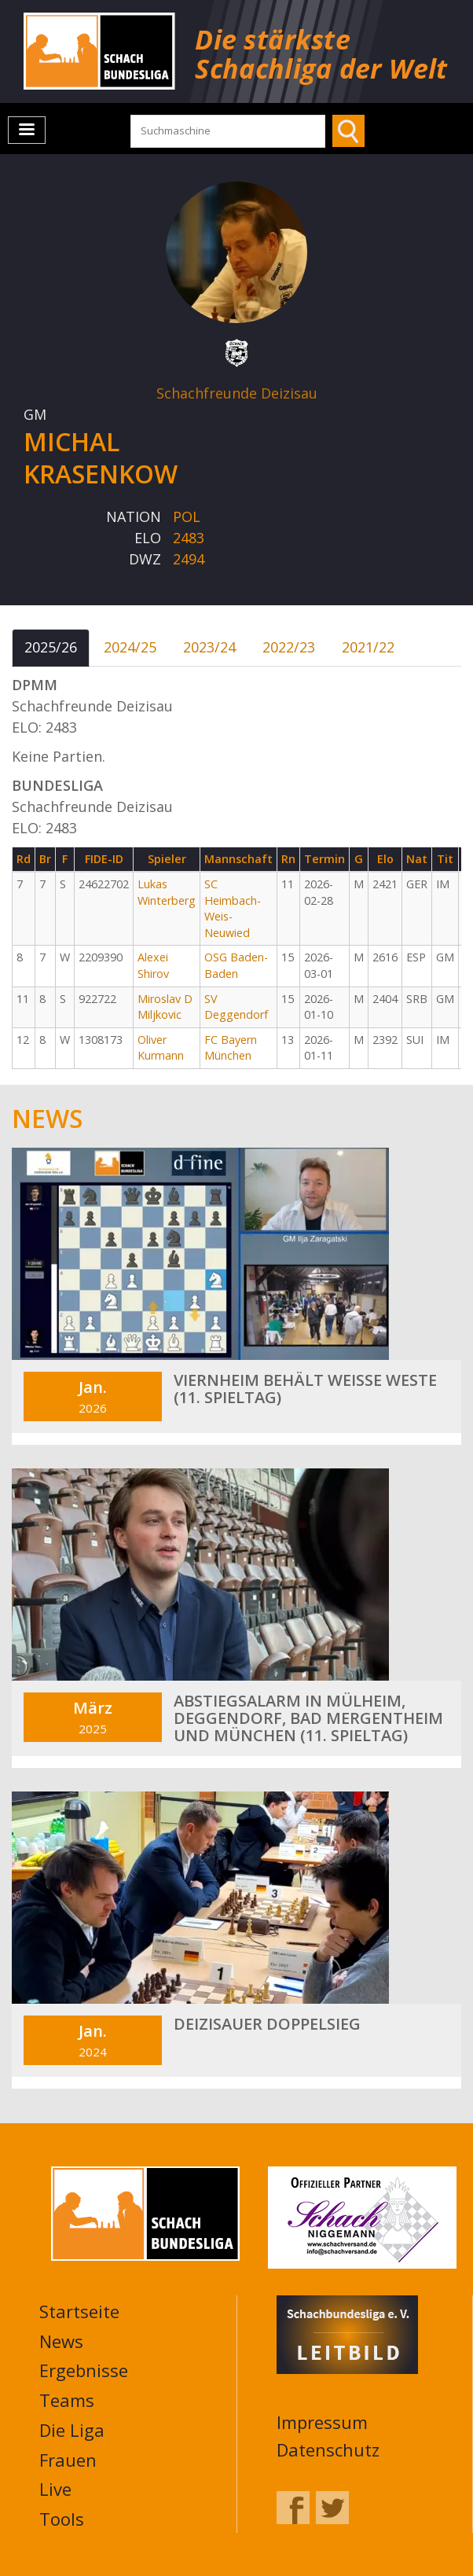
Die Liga (71, 2430)
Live (55, 2489)
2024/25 (130, 647)
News (61, 2341)
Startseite (79, 2311)
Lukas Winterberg (167, 892)
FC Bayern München (230, 1048)
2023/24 (209, 647)
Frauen (68, 2459)
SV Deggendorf (236, 1007)
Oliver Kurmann (161, 1048)
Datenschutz (328, 2449)
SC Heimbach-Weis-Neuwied (232, 908)
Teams (66, 2400)
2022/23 (288, 647)
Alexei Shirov (153, 965)
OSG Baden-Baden (236, 965)
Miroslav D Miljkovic (165, 1007)
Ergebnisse (83, 2370)
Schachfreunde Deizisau (236, 393)
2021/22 (368, 647)
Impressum (322, 2422)
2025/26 (50, 647)
